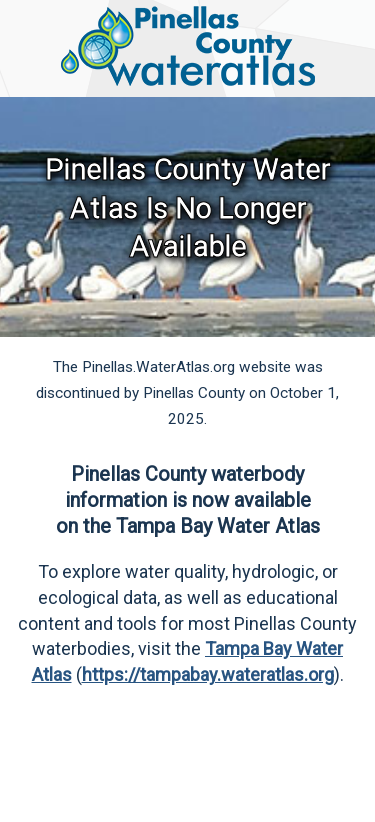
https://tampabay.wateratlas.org (208, 674)
